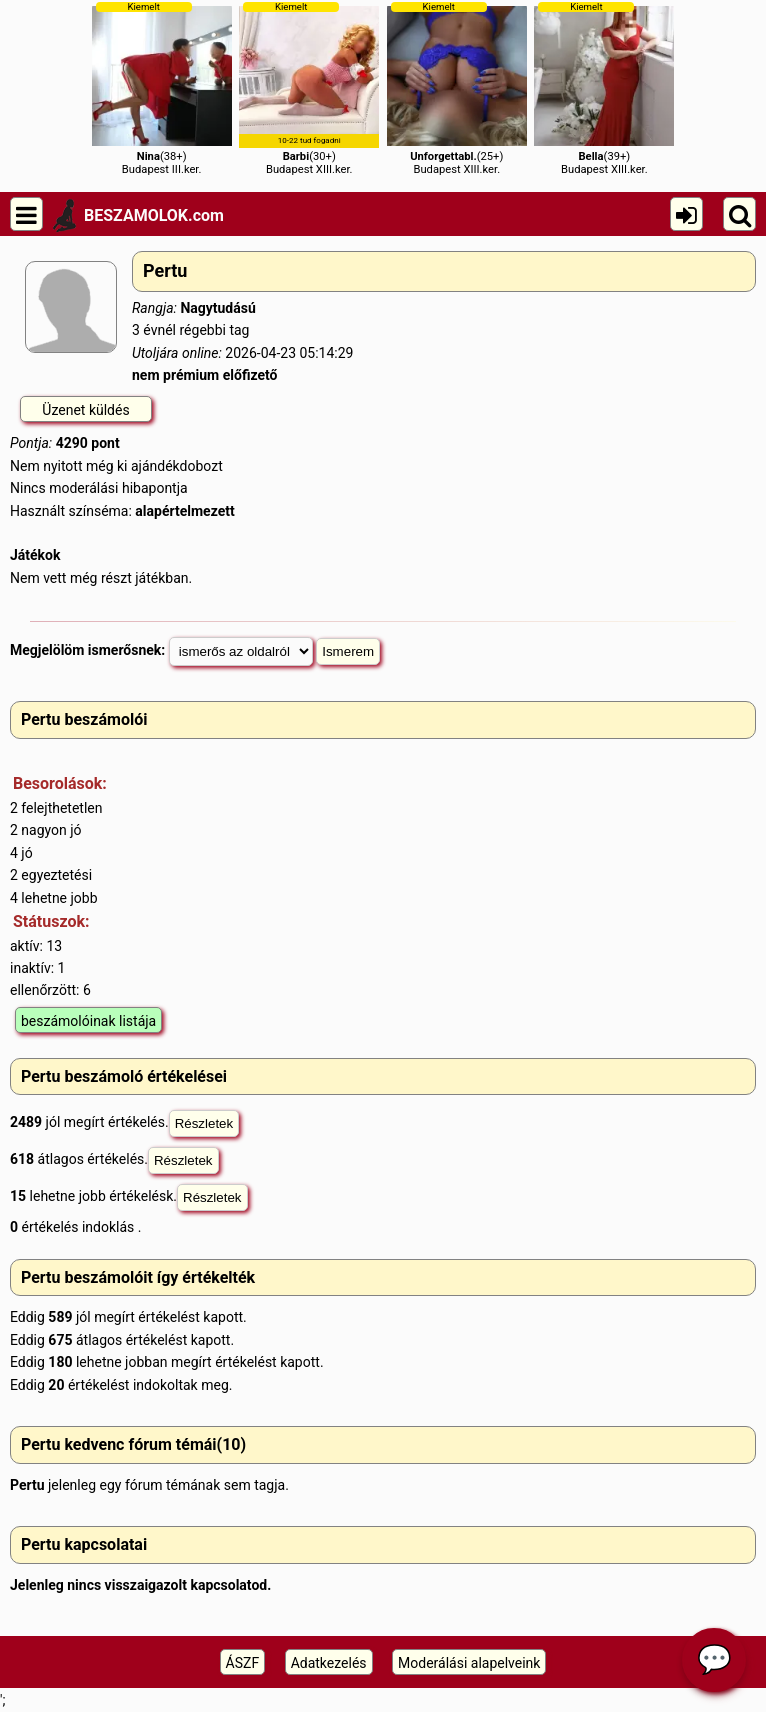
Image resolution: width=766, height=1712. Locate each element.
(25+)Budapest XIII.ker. (457, 88)
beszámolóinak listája (88, 1021)
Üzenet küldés (85, 410)
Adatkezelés (329, 1663)
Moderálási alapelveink (469, 1663)
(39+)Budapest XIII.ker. (604, 88)
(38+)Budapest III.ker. (162, 88)
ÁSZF (243, 1663)
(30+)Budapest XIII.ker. (309, 88)
